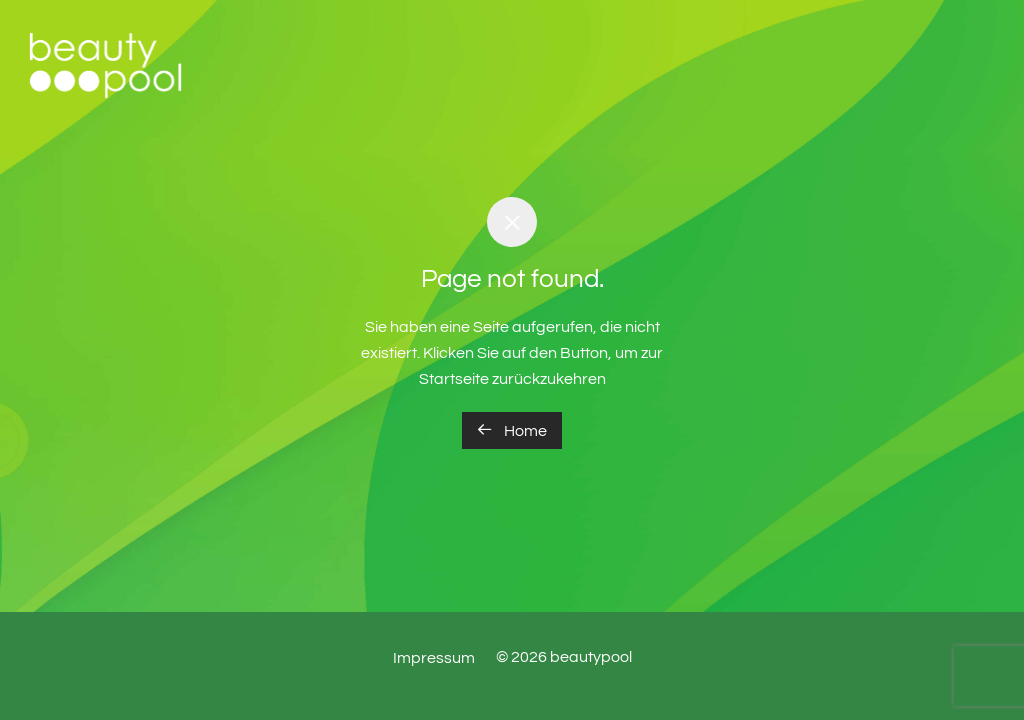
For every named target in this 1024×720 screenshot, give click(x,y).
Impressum (434, 658)
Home (512, 430)
